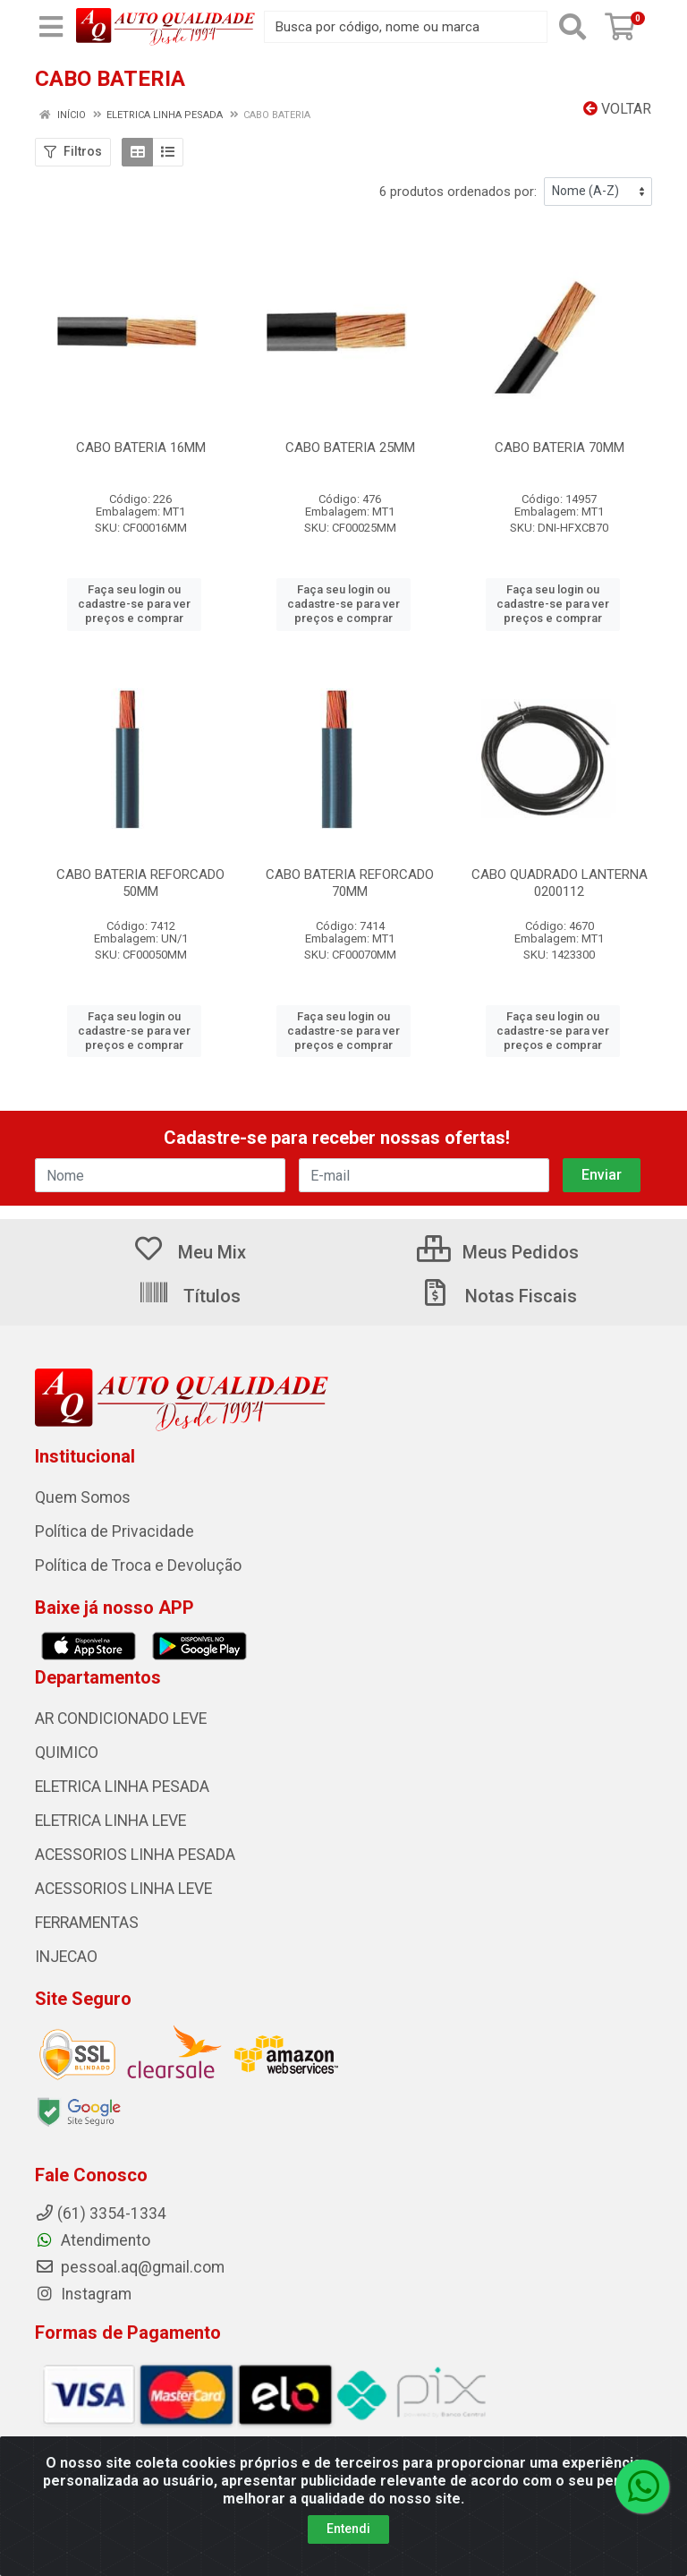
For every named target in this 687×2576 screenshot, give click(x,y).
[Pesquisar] (572, 27)
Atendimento (92, 2240)
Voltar (617, 108)
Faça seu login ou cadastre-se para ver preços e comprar (134, 604)
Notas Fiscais (498, 1296)
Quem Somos (83, 1497)
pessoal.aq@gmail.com (130, 2267)
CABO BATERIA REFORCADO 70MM (350, 883)
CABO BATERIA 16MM (141, 447)
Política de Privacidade (114, 1531)
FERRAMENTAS (87, 1923)
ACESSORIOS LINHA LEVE (123, 1889)
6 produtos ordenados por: (458, 191)
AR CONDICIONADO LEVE (121, 1718)
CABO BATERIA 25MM (350, 447)
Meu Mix (189, 1252)
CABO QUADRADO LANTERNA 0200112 (559, 883)
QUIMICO (66, 1752)
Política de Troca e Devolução (138, 1565)
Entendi (348, 2528)
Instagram (83, 2294)
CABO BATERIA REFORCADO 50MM (140, 883)
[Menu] (51, 27)
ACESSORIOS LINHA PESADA (135, 1855)
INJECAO (66, 1957)
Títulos (189, 1296)
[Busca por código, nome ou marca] (405, 27)
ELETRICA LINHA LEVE (110, 1821)
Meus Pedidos (498, 1252)
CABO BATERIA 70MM (559, 447)
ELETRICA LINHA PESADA (122, 1787)
